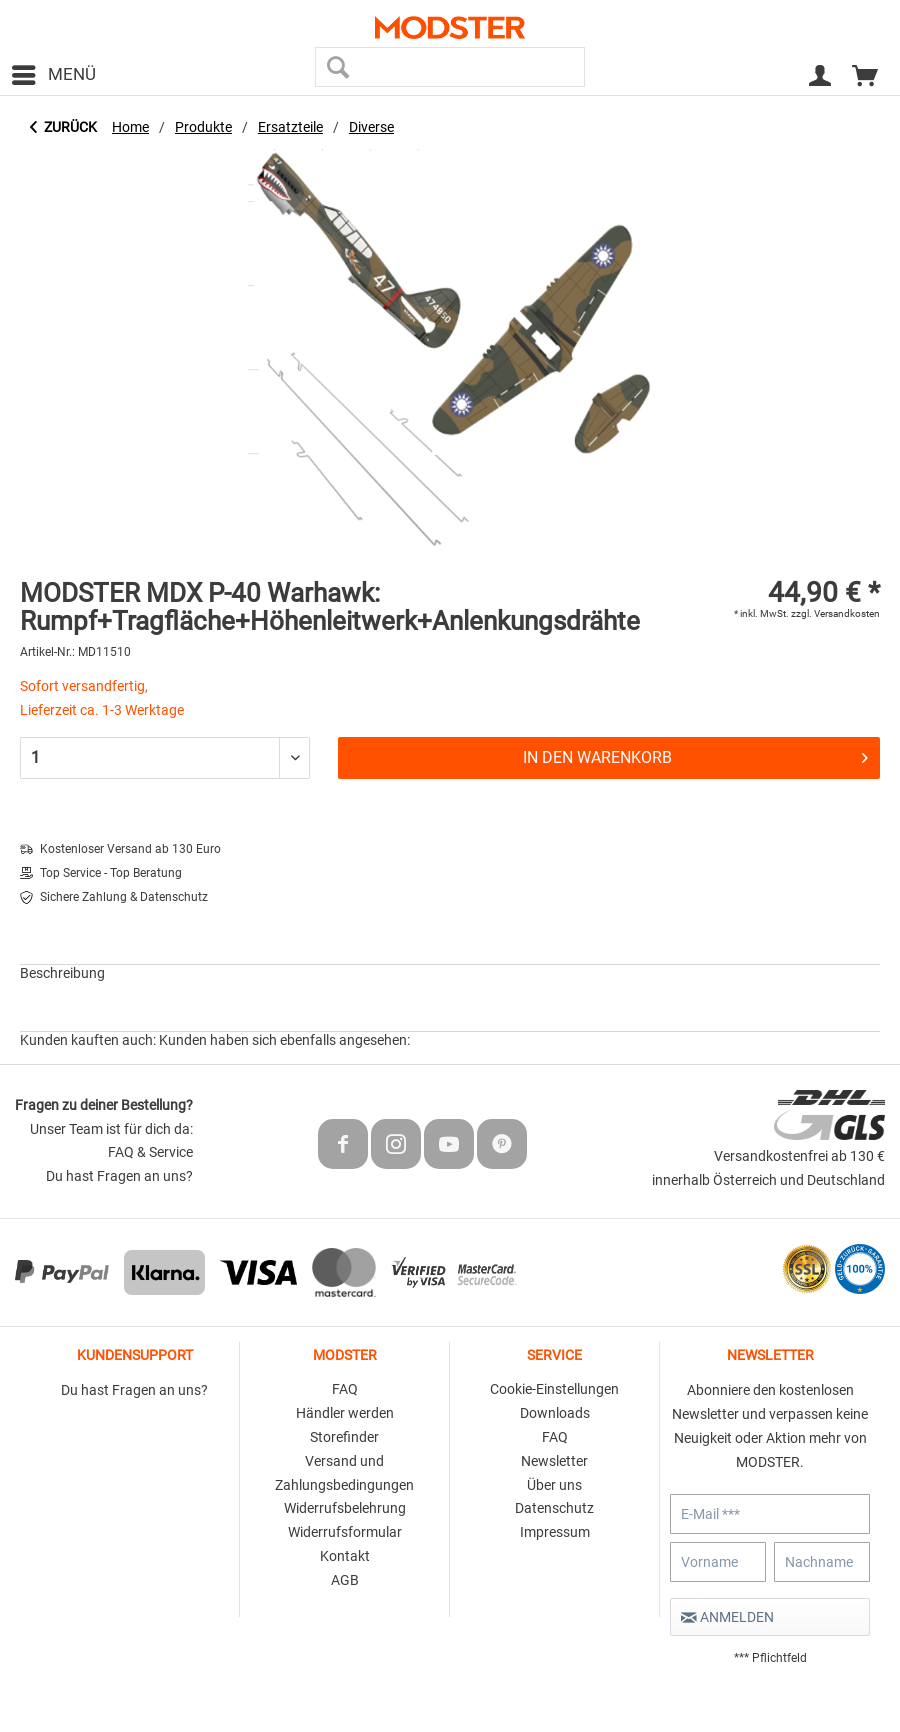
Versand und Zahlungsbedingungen (344, 1473)
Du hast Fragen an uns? (119, 1176)
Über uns (554, 1485)
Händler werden (345, 1413)
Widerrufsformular (345, 1532)
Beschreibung (62, 973)
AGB (345, 1580)
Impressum (555, 1532)
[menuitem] (53, 75)
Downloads (555, 1413)
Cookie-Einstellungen (554, 1389)
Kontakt (345, 1556)
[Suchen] (337, 67)
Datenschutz (554, 1508)
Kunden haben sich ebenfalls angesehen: (284, 1040)
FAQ (345, 1389)
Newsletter (554, 1461)
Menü (54, 71)
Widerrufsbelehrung (345, 1508)
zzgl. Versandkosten (835, 613)
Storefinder (344, 1437)
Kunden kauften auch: (88, 1040)
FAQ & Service (150, 1152)
